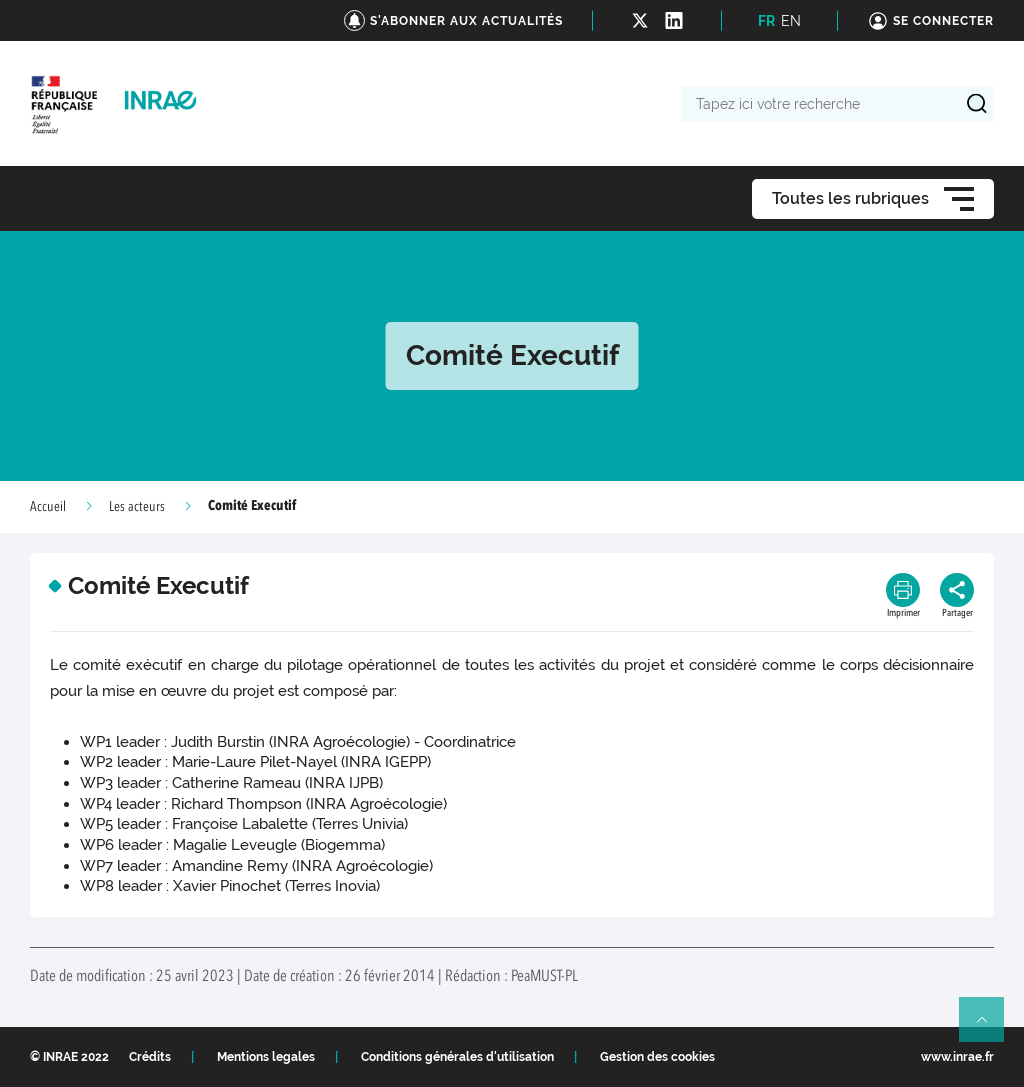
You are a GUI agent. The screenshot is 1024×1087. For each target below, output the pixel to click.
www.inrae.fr (957, 1057)
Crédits (150, 1057)
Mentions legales (266, 1057)
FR (766, 21)
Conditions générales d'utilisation (457, 1057)
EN (791, 21)
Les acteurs (137, 507)
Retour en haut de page (990, 1028)
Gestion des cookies (657, 1057)
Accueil (48, 507)
